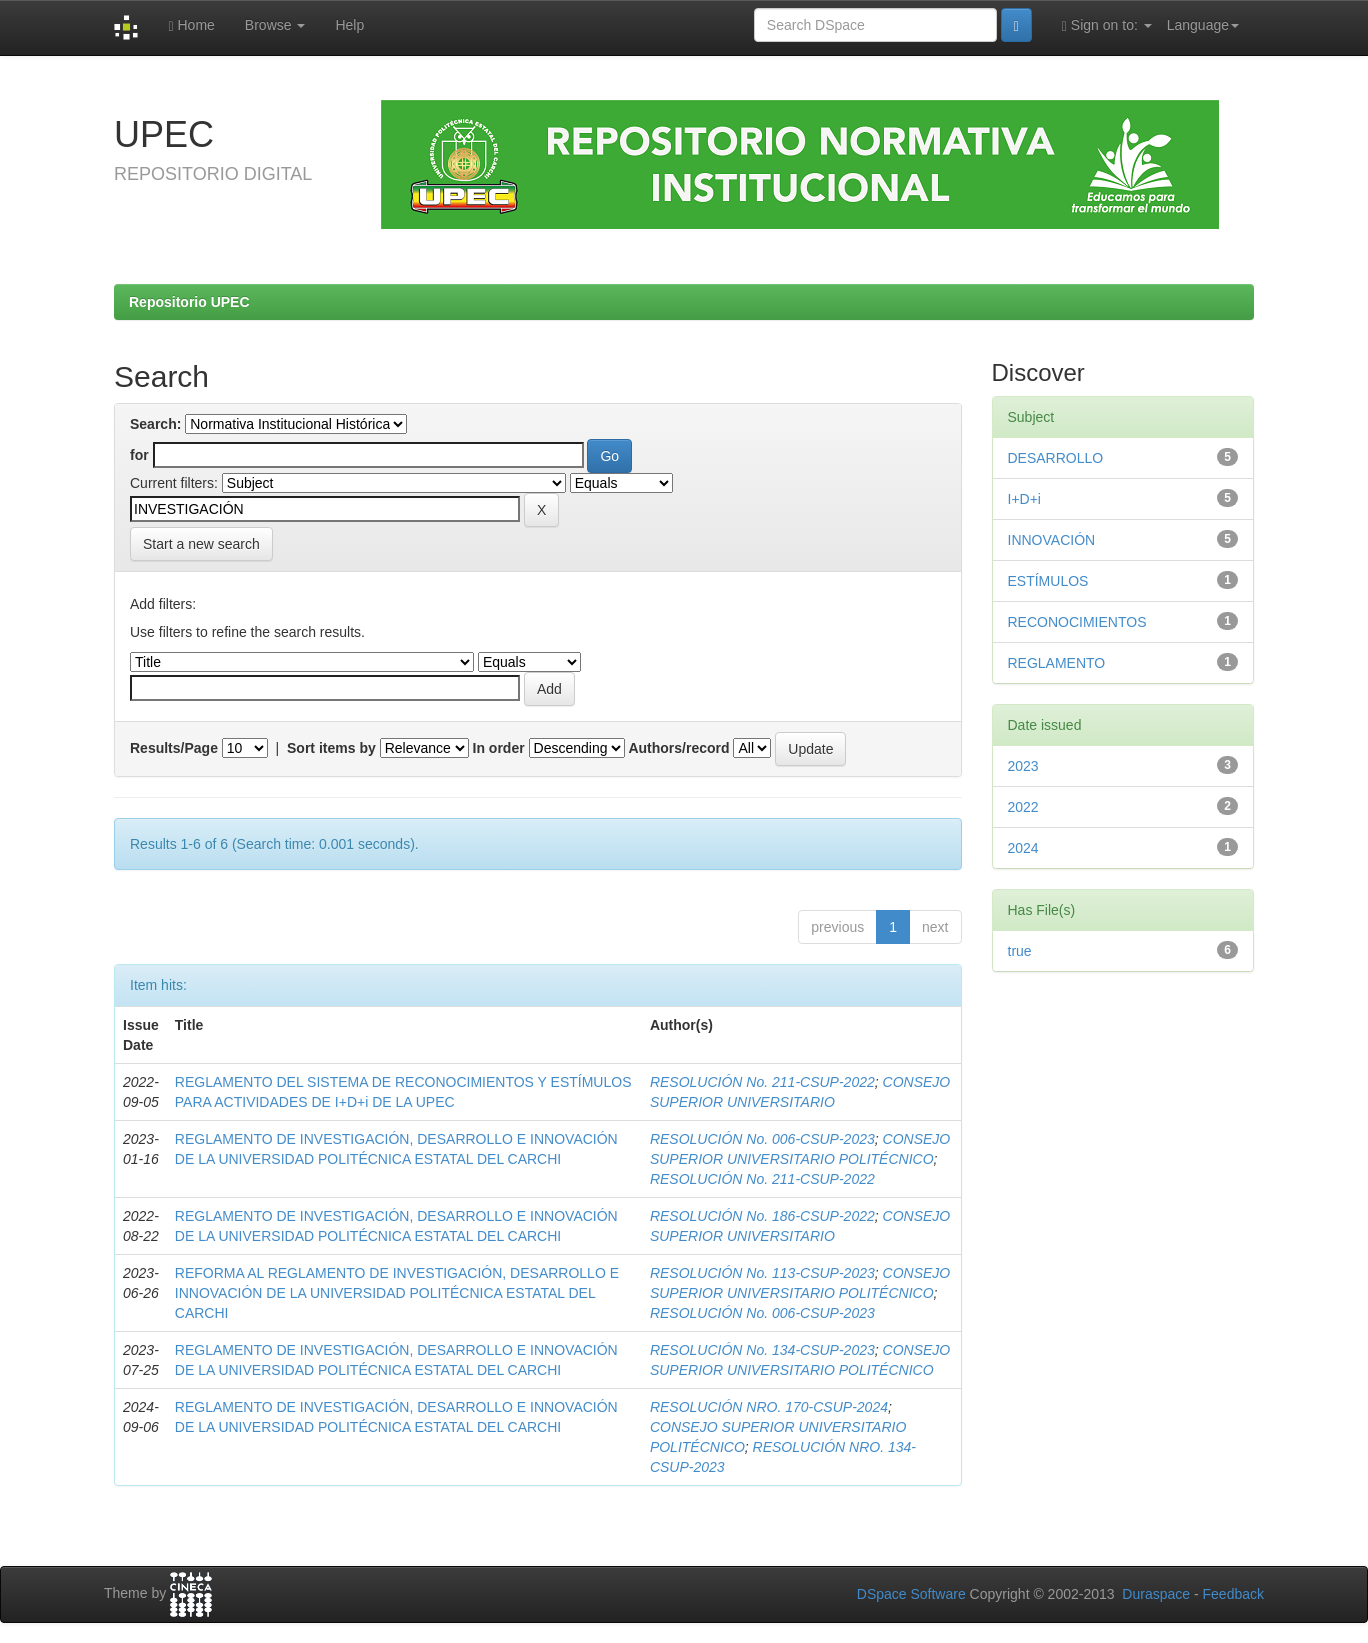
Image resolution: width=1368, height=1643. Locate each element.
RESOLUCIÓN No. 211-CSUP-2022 (762, 1082)
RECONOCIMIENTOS (1077, 622)
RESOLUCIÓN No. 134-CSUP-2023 (762, 1350)
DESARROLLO (1056, 458)
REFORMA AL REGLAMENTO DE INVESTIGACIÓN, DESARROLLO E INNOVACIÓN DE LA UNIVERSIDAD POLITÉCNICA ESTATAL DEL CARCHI (397, 1293)
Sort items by (331, 748)
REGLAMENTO (1057, 663)
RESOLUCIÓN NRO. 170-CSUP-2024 (769, 1407)
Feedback (1233, 1594)
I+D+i (1024, 499)
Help (349, 25)
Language (1203, 25)
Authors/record (678, 748)
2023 (1023, 766)
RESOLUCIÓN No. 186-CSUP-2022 (762, 1216)
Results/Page (174, 748)
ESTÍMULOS (1048, 581)
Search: (155, 424)
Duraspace (1156, 1594)
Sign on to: (1107, 25)
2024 (1023, 848)
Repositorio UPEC (189, 302)
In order (499, 748)
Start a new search (201, 544)
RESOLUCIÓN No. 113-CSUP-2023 (762, 1273)
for (139, 455)
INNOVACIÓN (1052, 540)
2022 (1023, 807)
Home (191, 25)
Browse (275, 25)
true (1020, 951)
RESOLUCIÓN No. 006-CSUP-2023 (762, 1139)
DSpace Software (911, 1594)
